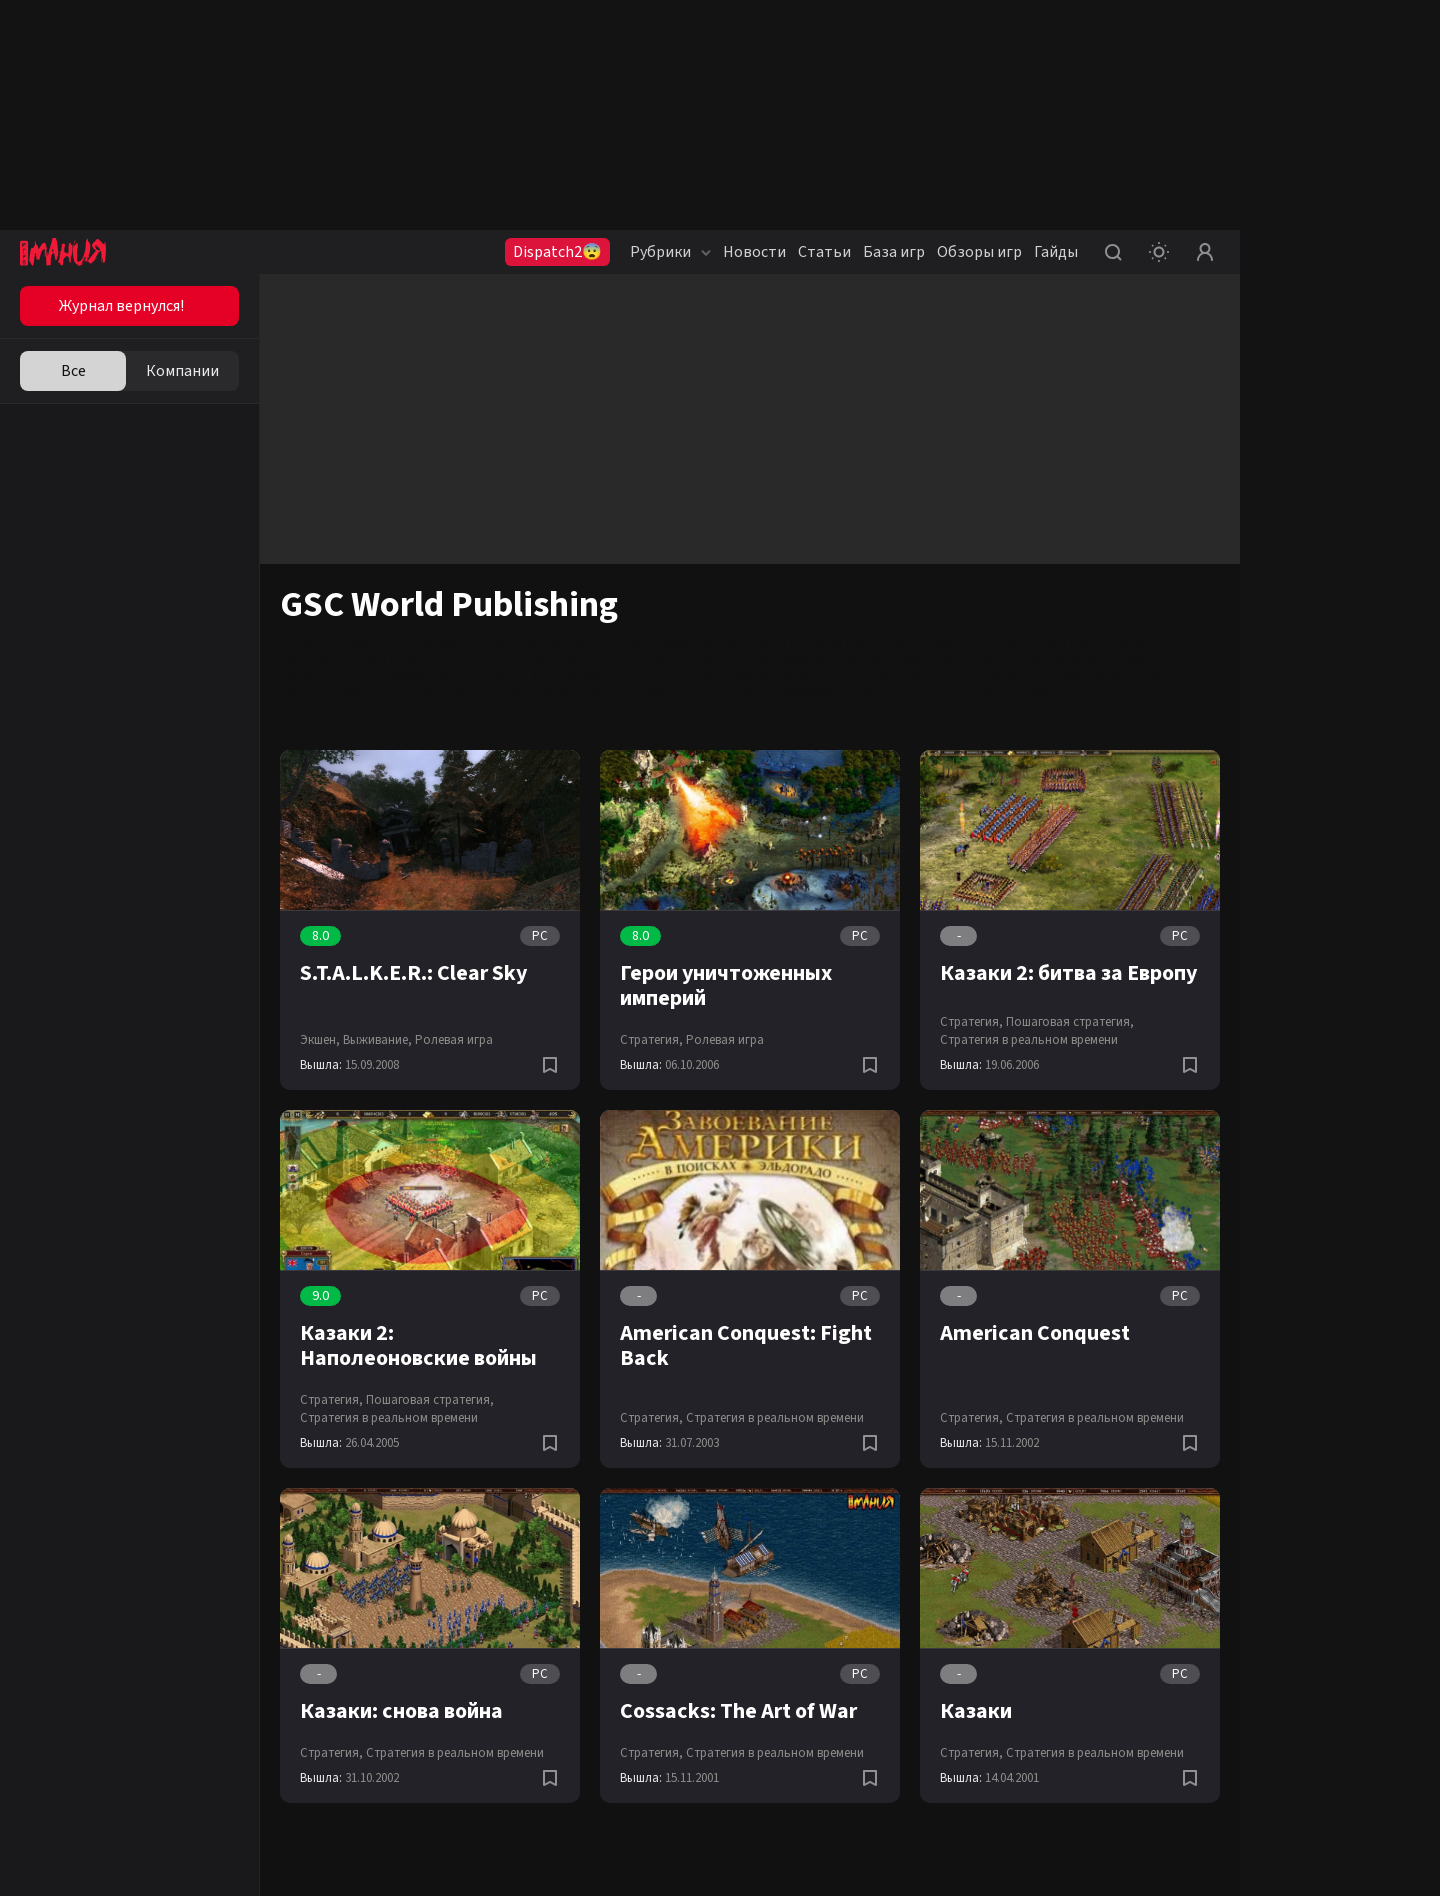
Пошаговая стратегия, (1070, 1022)
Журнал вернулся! (121, 306)
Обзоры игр (979, 252)
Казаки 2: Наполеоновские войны (418, 1345)
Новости (754, 252)
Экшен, (320, 1040)
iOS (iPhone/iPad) (950, 660)
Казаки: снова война (401, 1711)
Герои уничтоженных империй (726, 985)
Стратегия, (651, 1040)
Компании (182, 371)
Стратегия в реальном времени (1029, 1040)
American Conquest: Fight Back (746, 1345)
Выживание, (377, 1040)
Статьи (824, 252)
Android (868, 660)
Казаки (976, 1711)
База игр (894, 252)
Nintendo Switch (1057, 660)
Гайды (1056, 252)
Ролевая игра (454, 1040)
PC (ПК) (690, 660)
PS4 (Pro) (746, 660)
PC (540, 936)
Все (73, 371)
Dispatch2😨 (557, 252)
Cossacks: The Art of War (738, 1711)
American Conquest (1035, 1333)
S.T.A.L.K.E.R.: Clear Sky (413, 973)
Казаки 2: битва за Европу (1068, 973)
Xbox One (809, 660)
